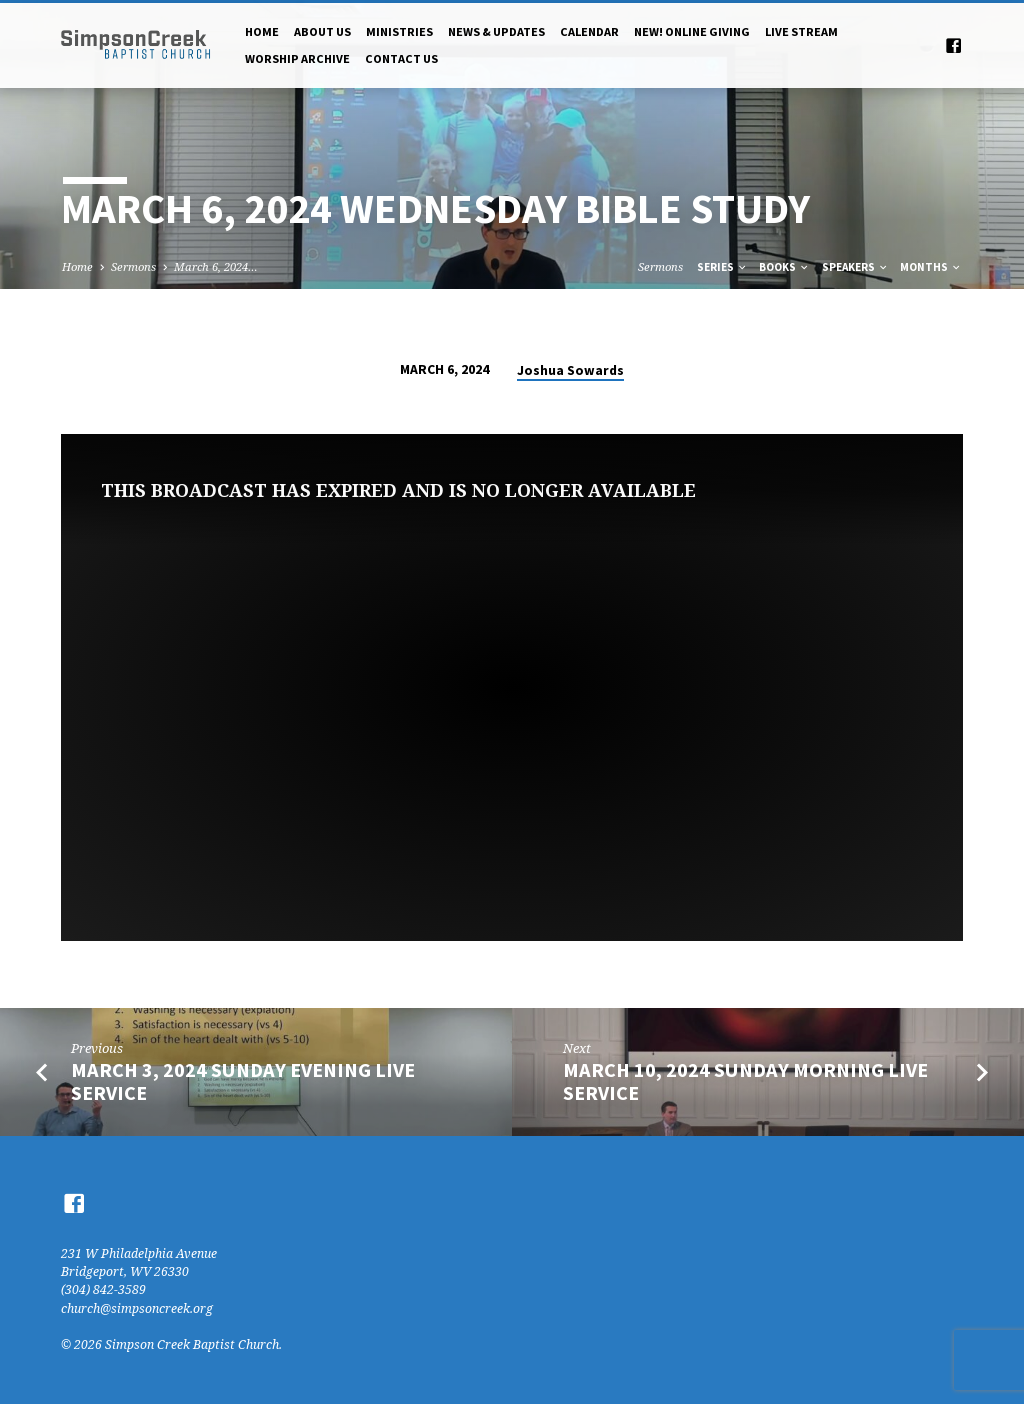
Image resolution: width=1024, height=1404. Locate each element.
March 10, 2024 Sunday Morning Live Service (745, 1081)
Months (931, 267)
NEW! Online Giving (692, 31)
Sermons (133, 266)
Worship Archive (297, 58)
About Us (322, 31)
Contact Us (401, 58)
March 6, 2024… (216, 266)
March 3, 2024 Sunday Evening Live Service (243, 1081)
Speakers (855, 267)
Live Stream (801, 31)
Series (722, 267)
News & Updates (496, 31)
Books (784, 267)
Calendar (589, 31)
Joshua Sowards (570, 370)
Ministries (399, 31)
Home (262, 31)
